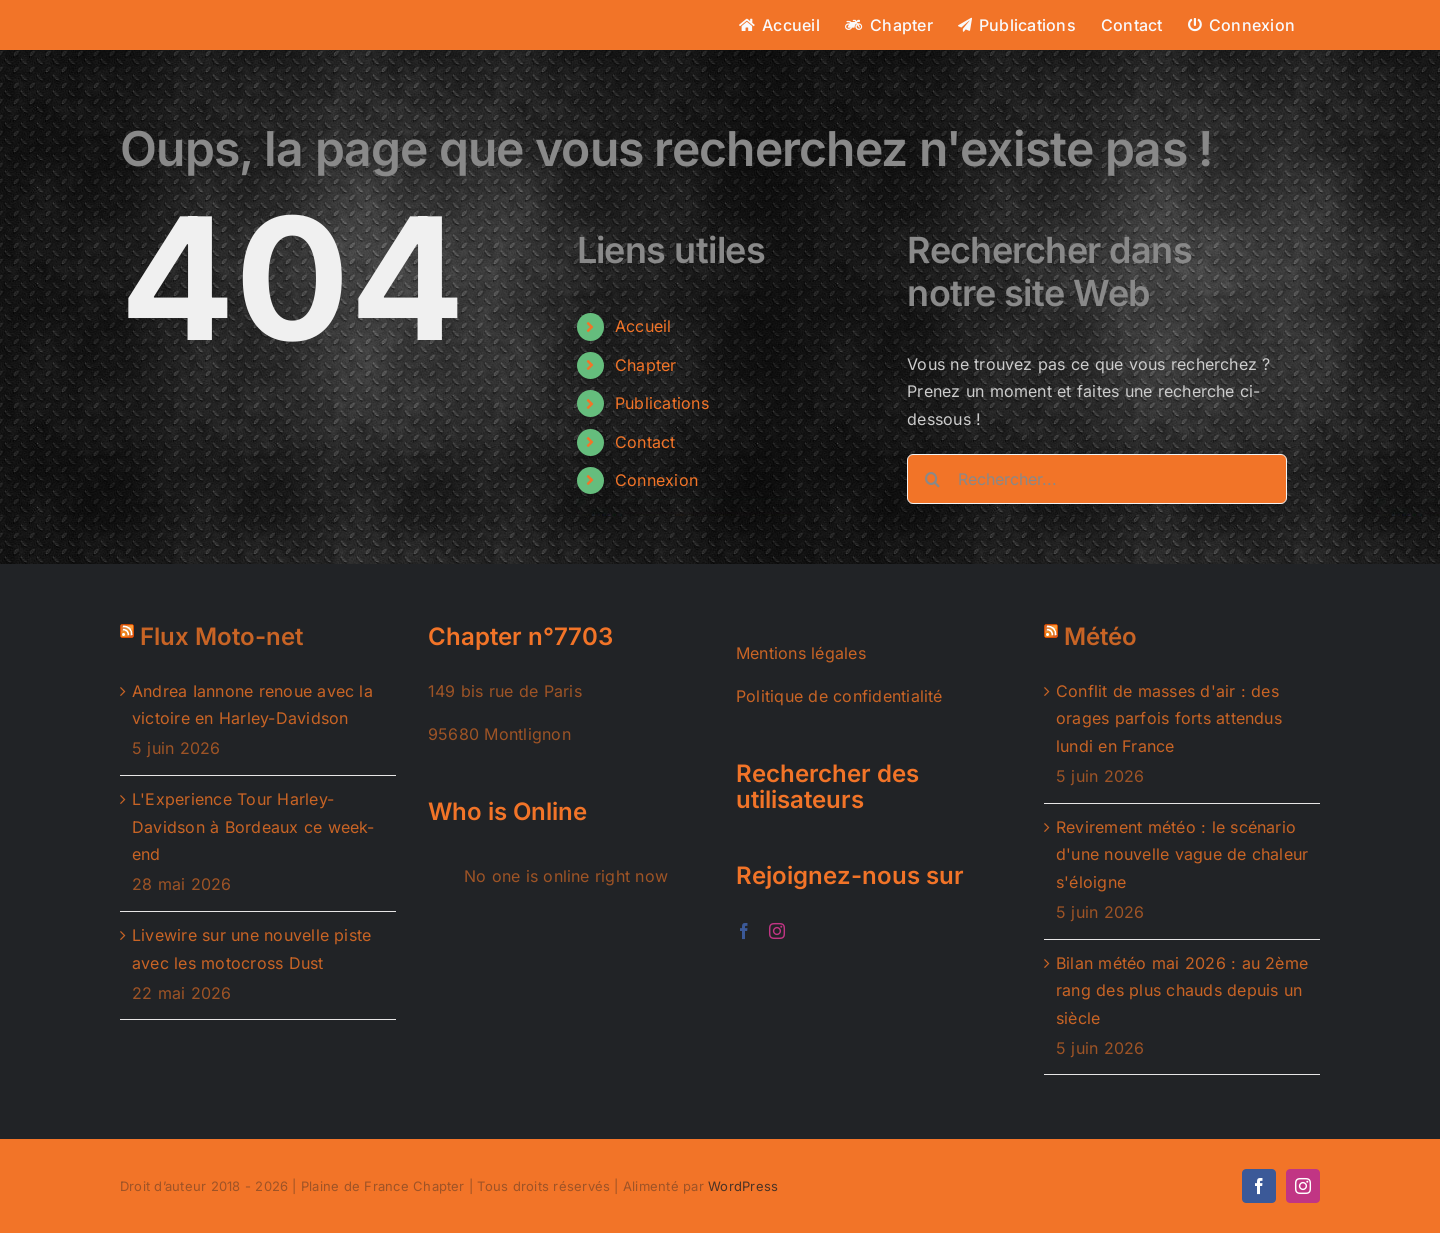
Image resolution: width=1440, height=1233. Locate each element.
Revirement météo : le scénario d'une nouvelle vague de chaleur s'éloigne (1182, 854)
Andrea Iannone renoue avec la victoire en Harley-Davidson (252, 705)
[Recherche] (932, 479)
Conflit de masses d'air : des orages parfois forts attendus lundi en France (1169, 718)
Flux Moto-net (221, 636)
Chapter (646, 365)
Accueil (643, 326)
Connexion (656, 480)
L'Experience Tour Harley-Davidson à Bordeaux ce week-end (253, 826)
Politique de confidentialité (839, 696)
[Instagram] (777, 931)
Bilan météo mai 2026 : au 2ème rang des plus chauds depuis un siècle (1182, 990)
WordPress (743, 1186)
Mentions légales (801, 653)
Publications (662, 403)
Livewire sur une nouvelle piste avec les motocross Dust (251, 949)
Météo (1100, 636)
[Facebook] (744, 931)
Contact (645, 442)
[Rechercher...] (1097, 479)
